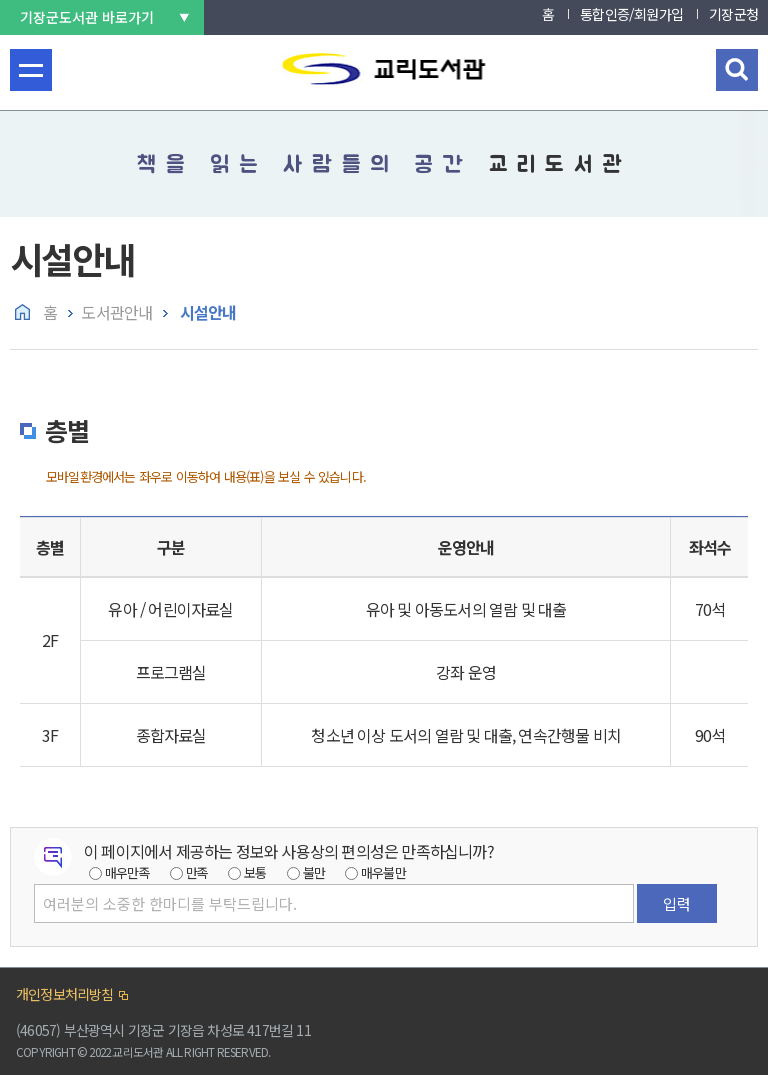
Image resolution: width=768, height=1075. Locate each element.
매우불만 (383, 872)
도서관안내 (116, 312)
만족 (197, 872)
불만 (314, 872)
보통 (255, 872)
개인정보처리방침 (65, 994)
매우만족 (127, 872)
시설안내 (206, 312)
